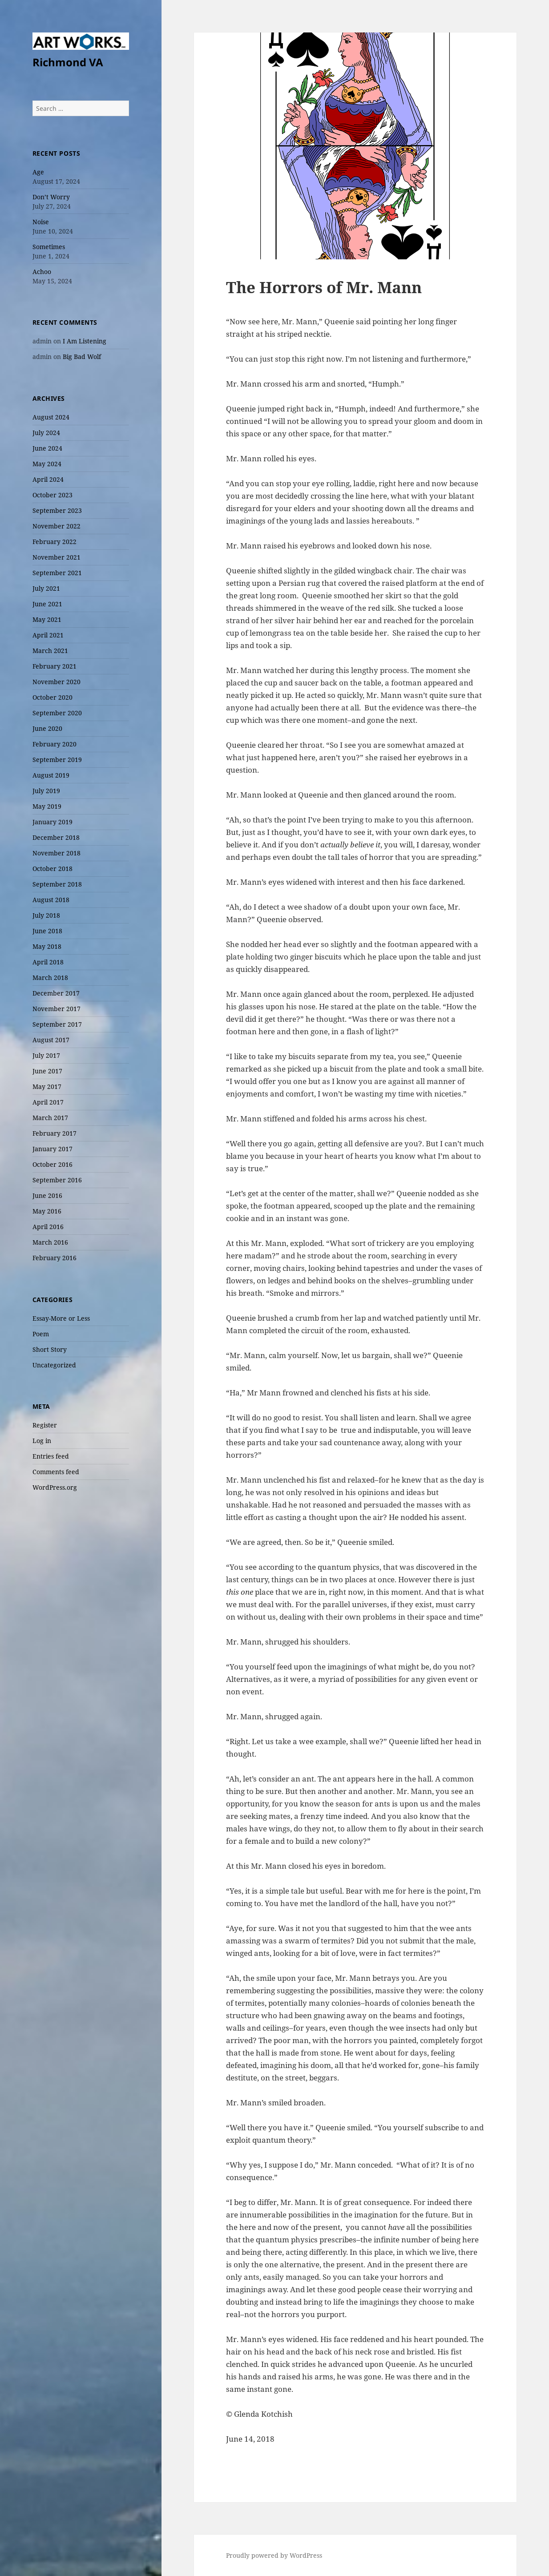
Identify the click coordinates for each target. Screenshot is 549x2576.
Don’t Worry (51, 197)
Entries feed (50, 1456)
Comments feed (55, 1471)
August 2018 (50, 899)
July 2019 (46, 790)
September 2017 (57, 1024)
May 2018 (46, 946)
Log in (41, 1440)
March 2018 (50, 977)
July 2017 (46, 1055)
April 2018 (48, 962)
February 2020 (54, 744)
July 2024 (46, 432)
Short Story (49, 1349)
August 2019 (50, 775)
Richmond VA (67, 62)
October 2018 (52, 868)
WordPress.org (54, 1487)
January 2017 (52, 1149)
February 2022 (54, 541)
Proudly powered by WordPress (274, 2555)
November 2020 (56, 681)
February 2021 (54, 666)
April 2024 (48, 479)
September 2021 (57, 572)
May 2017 (46, 1086)
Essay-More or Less (61, 1318)
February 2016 (54, 1258)
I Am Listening (84, 341)
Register (44, 1425)
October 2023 (52, 495)
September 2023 (57, 510)
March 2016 (50, 1242)
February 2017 (54, 1133)
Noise (40, 222)
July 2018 (46, 915)
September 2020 (57, 713)
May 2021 (46, 619)
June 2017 (47, 1071)
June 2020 (47, 728)
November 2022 (56, 526)
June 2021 (47, 604)
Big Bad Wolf (82, 356)
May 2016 (46, 1211)
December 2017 (56, 993)
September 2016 (57, 1180)
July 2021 (46, 588)
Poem (40, 1334)
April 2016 (48, 1226)
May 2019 (46, 806)
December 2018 (56, 837)
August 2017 (50, 1040)
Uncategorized (54, 1365)
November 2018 (56, 853)
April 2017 (48, 1102)
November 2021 (56, 557)
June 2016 (47, 1195)
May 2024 (46, 464)
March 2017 (50, 1117)
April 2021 (48, 635)
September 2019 (57, 759)
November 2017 (56, 1008)
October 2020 (52, 697)
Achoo (41, 271)
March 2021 (50, 650)
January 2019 (52, 822)
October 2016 (52, 1164)
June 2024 (47, 448)
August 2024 (50, 417)
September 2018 (57, 884)
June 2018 (47, 931)
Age (38, 172)
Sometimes (48, 246)
